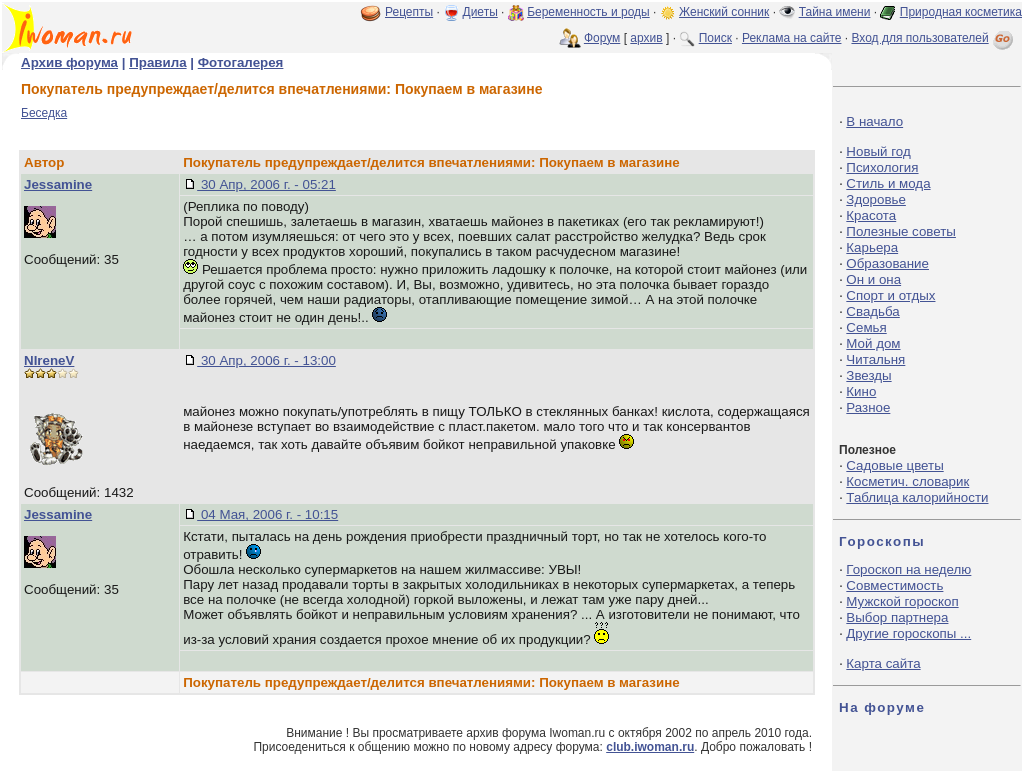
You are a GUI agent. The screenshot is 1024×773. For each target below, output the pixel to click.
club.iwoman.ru (650, 747)
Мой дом (873, 343)
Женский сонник (724, 12)
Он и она (873, 279)
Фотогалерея (241, 62)
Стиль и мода (888, 183)
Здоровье (876, 199)
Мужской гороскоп (902, 601)
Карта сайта (883, 663)
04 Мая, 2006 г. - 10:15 (267, 514)
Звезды (868, 375)
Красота (871, 215)
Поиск (715, 38)
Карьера (872, 247)
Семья (866, 327)
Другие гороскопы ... (908, 633)
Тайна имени (835, 12)
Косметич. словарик (907, 481)
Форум (602, 38)
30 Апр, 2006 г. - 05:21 (266, 184)
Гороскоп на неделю (908, 569)
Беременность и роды (588, 12)
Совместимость (894, 585)
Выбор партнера (897, 617)
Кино (861, 391)
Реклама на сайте (792, 38)
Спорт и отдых (890, 295)
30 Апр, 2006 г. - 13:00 (266, 360)
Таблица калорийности (917, 497)
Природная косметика (961, 12)
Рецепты (409, 12)
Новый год (878, 151)
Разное (868, 407)
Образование (887, 263)
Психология (882, 167)
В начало (874, 121)
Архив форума (69, 62)
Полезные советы (901, 231)
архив (646, 38)
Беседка (44, 113)
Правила (157, 62)
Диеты (480, 12)
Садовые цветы (894, 465)
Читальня (875, 359)
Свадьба (872, 311)
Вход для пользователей (934, 38)
